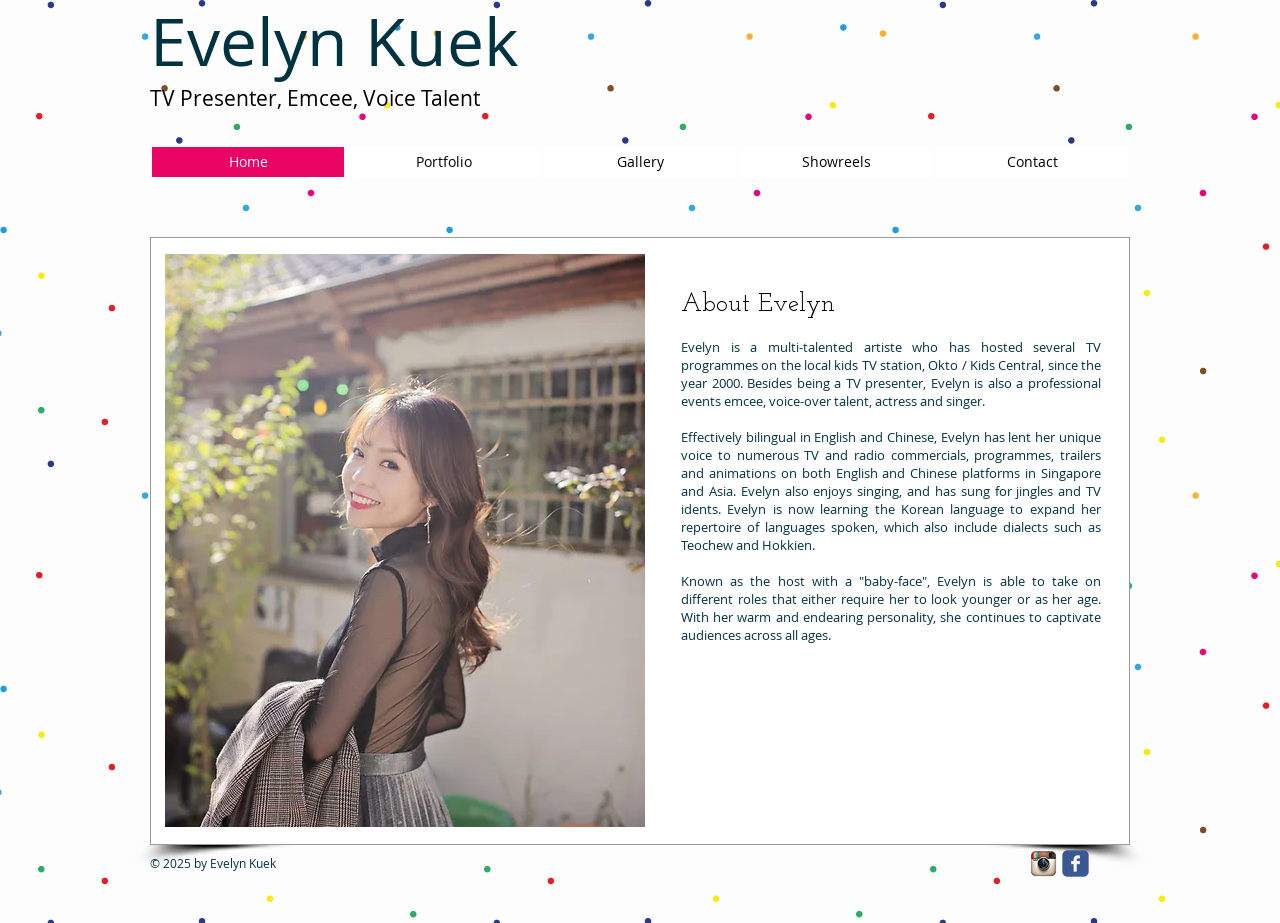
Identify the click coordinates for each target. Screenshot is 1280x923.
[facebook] (1075, 863)
